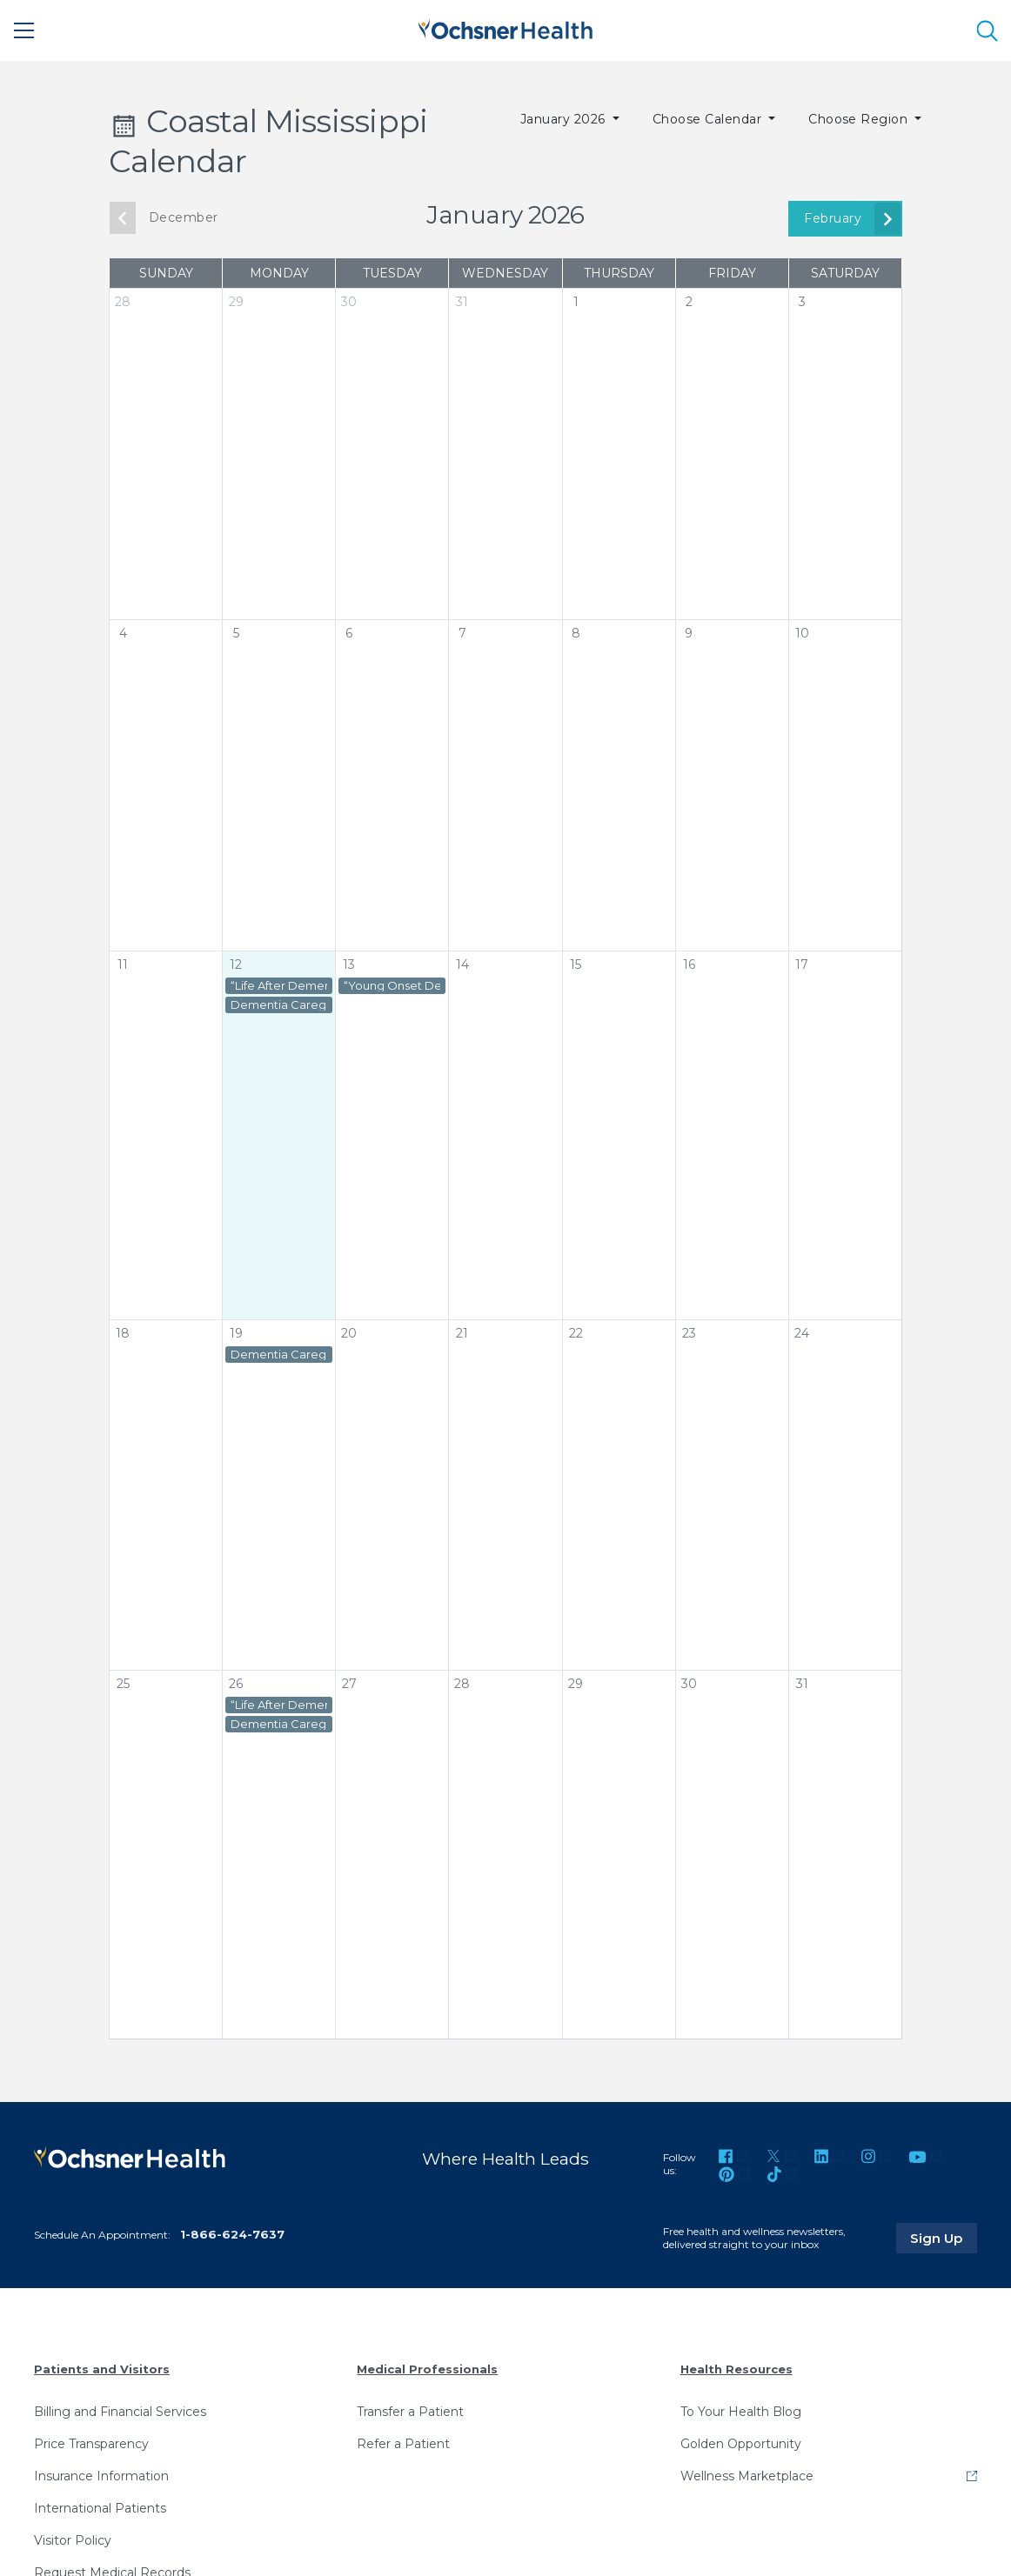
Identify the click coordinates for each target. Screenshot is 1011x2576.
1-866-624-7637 (232, 2234)
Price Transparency (91, 2443)
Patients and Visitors (102, 2368)
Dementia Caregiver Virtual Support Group (279, 1005)
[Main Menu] (24, 30)
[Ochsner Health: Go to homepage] (505, 27)
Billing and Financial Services (120, 2411)
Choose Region (860, 119)
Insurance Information (101, 2475)
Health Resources (736, 2368)
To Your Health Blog (740, 2411)
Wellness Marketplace (746, 2475)
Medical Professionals (427, 2368)
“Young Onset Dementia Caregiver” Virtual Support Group (392, 985)
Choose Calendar (709, 119)
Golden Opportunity (740, 2443)
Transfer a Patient (410, 2411)
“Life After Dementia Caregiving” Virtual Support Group (279, 985)
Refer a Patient (403, 2443)
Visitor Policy (72, 2539)
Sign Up (944, 2237)
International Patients (100, 2507)
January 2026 (564, 119)
